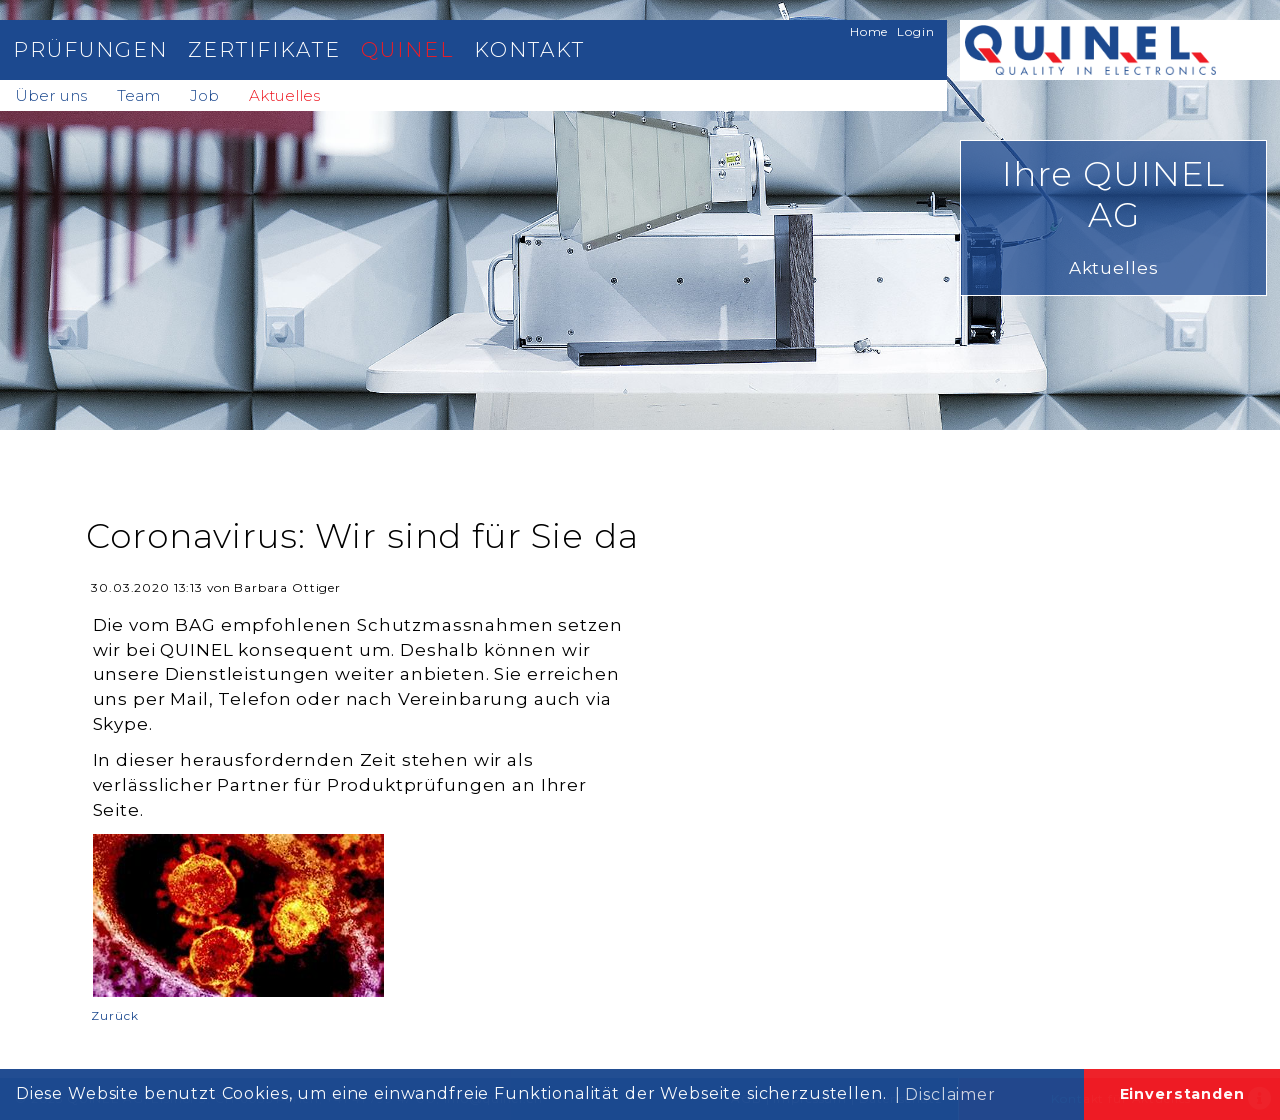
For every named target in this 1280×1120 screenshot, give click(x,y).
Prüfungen (90, 49)
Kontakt (529, 49)
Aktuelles (284, 95)
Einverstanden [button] (1182, 1094)
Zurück (114, 1015)
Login (915, 31)
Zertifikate (264, 49)
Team (138, 95)
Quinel (407, 49)
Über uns (51, 95)
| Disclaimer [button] (945, 1094)
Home (869, 31)
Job (204, 95)
